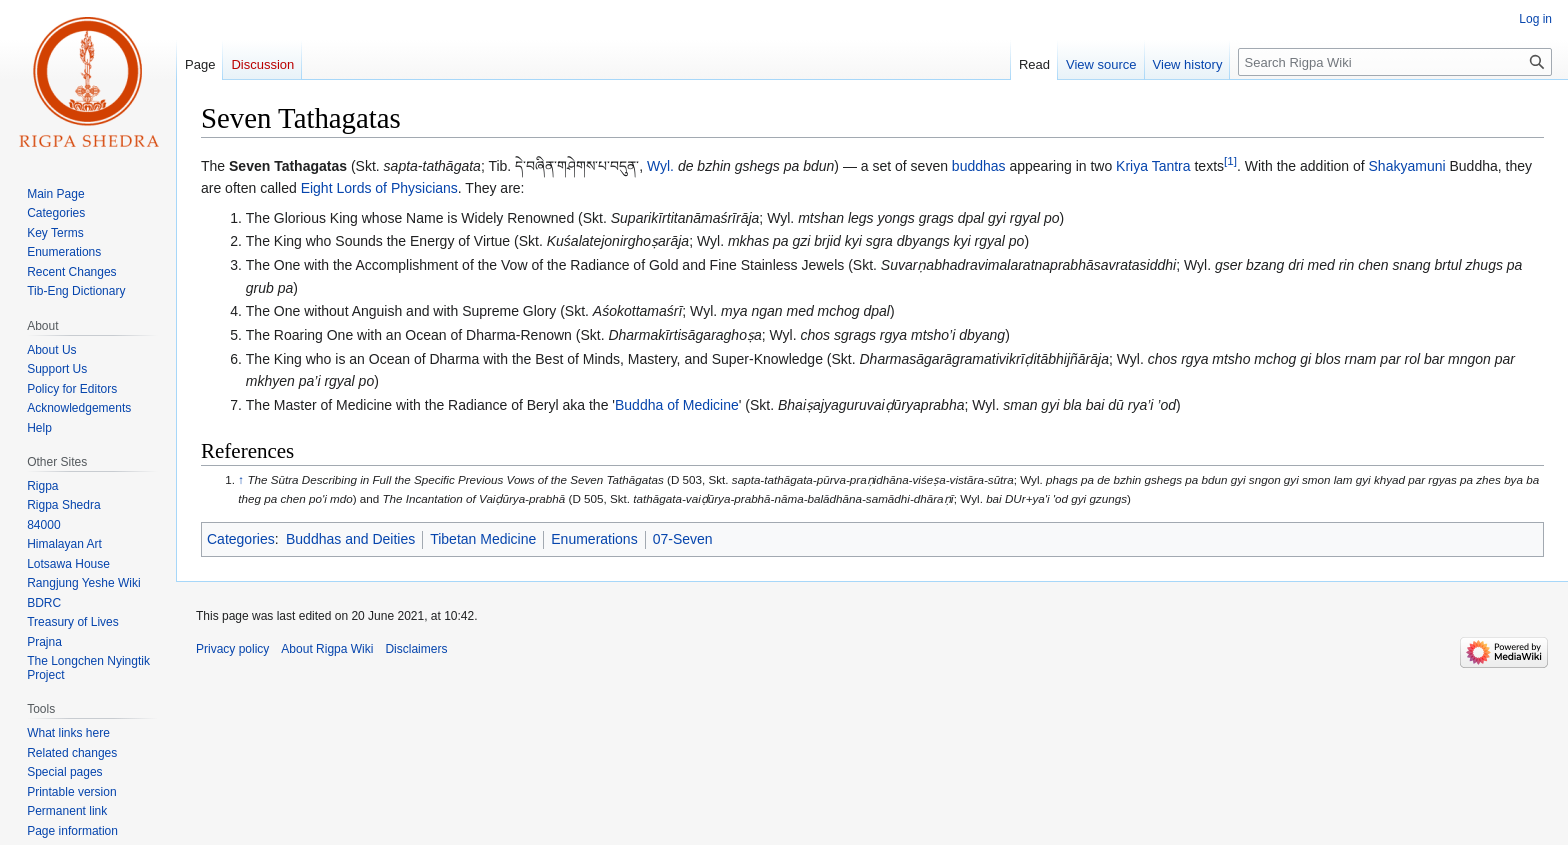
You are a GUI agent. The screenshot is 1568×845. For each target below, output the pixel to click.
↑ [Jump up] (241, 479)
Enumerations (594, 539)
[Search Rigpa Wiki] (1395, 62)
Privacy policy (232, 649)
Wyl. (660, 166)
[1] (1230, 160)
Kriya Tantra (1153, 166)
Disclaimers (416, 649)
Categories (241, 539)
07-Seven (683, 539)
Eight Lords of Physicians (379, 188)
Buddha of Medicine (677, 405)
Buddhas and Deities (350, 539)
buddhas (979, 166)
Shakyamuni (1407, 166)
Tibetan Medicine (483, 539)
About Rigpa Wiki (327, 649)
